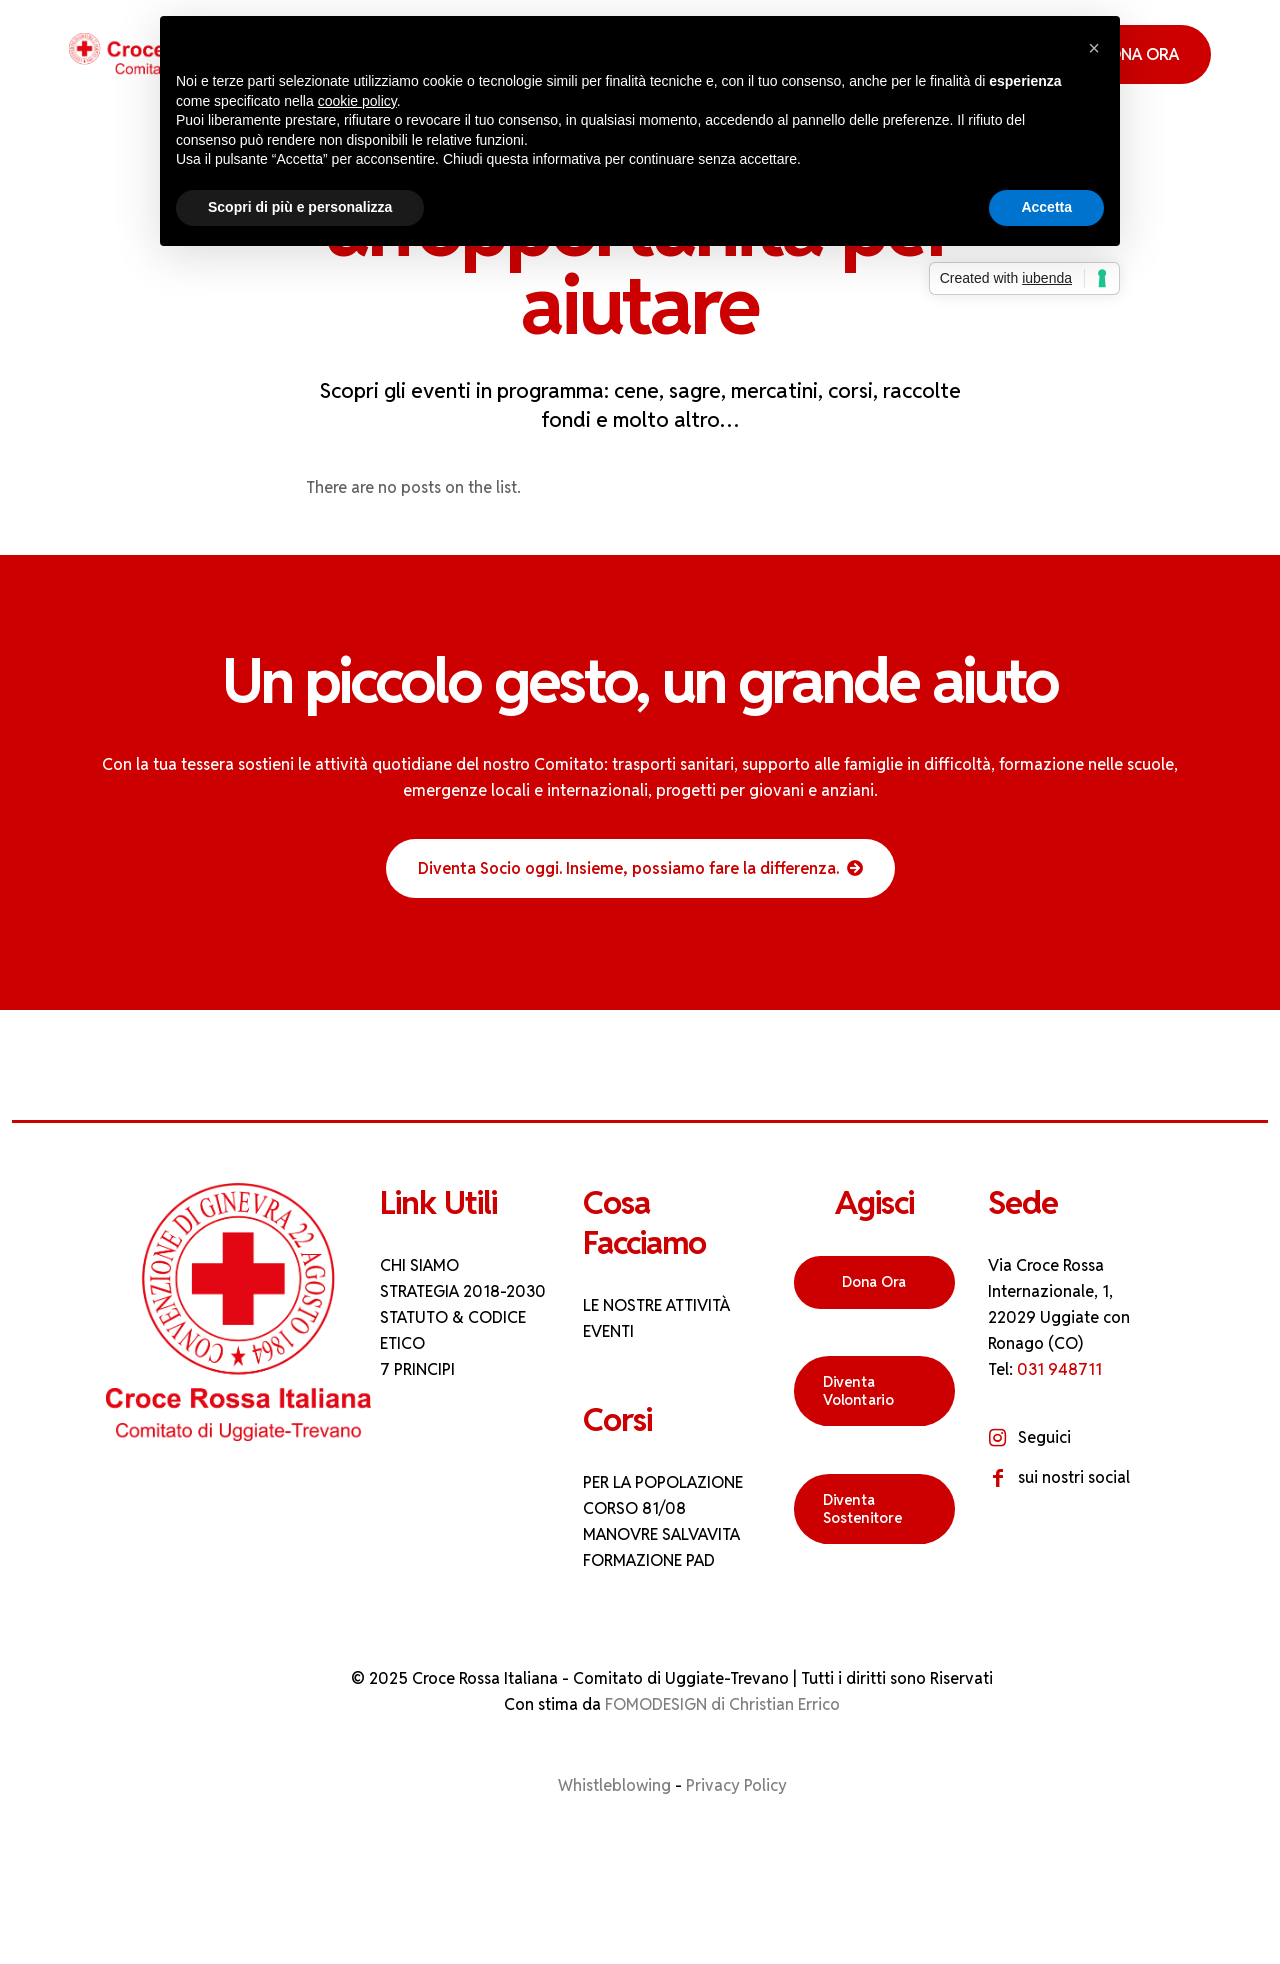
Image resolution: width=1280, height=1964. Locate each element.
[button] (1094, 48)
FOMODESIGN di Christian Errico (722, 1704)
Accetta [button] (1046, 207)
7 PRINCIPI (417, 1369)
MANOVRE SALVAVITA (661, 1534)
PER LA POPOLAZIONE (663, 1482)
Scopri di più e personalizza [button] (300, 207)
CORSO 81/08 (634, 1508)
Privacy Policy (736, 1785)
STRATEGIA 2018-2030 (463, 1291)
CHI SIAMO (419, 1265)
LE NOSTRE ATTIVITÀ (656, 1305)
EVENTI (608, 1331)
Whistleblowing (614, 1785)
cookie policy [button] (357, 101)
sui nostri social (1074, 1477)
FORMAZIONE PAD (649, 1560)
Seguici (1044, 1437)
